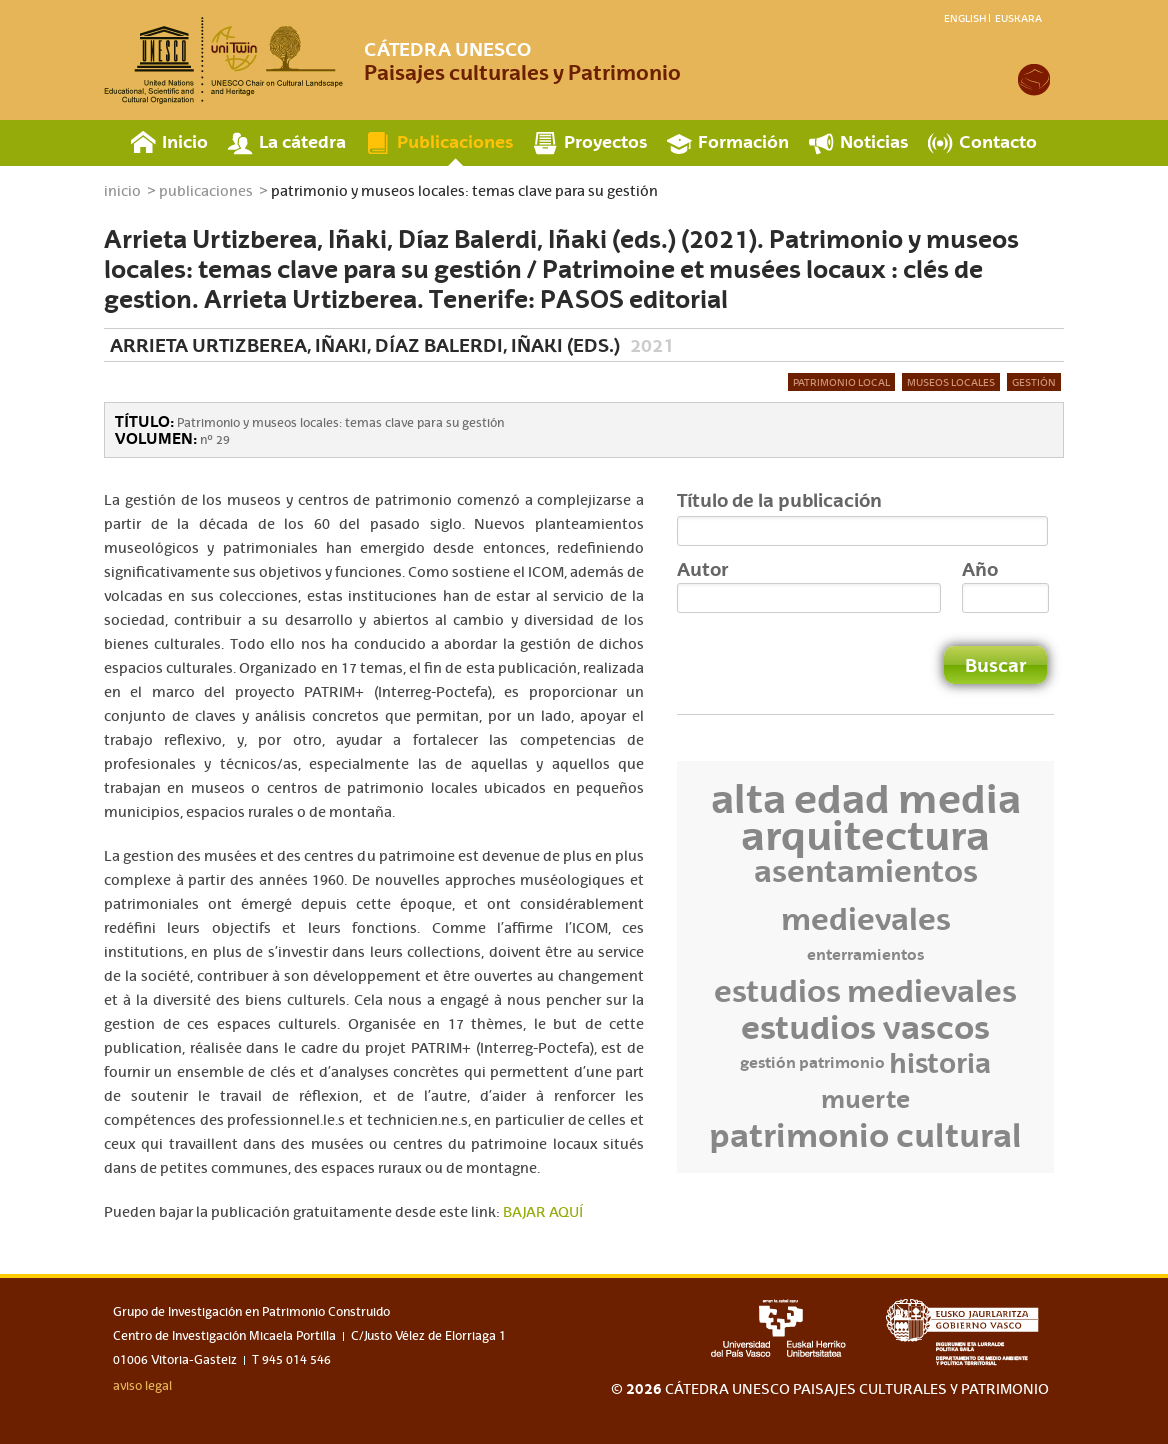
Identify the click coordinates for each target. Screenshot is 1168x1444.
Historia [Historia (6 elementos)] (940, 1063)
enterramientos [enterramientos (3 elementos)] (865, 954)
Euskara (1018, 18)
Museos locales (951, 382)
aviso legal (142, 1386)
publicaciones (206, 191)
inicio (122, 191)
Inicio (185, 141)
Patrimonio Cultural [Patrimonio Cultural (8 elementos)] (865, 1135)
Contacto (998, 141)
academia (1034, 80)
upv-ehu (778, 1328)
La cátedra (302, 141)
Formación (743, 141)
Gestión (1034, 382)
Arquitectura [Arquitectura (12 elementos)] (865, 835)
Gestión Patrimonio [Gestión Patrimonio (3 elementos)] (812, 1062)
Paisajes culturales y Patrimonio (522, 61)
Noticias (874, 141)
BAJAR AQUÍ (543, 1212)
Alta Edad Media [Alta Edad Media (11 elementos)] (866, 799)
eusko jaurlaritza (967, 1332)
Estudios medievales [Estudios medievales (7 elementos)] (865, 991)
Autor (702, 569)
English (965, 18)
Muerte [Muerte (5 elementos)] (865, 1099)
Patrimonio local (841, 382)
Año (980, 569)
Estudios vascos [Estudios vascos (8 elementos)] (865, 1027)
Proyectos (605, 141)
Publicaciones (455, 141)
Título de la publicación (779, 500)
